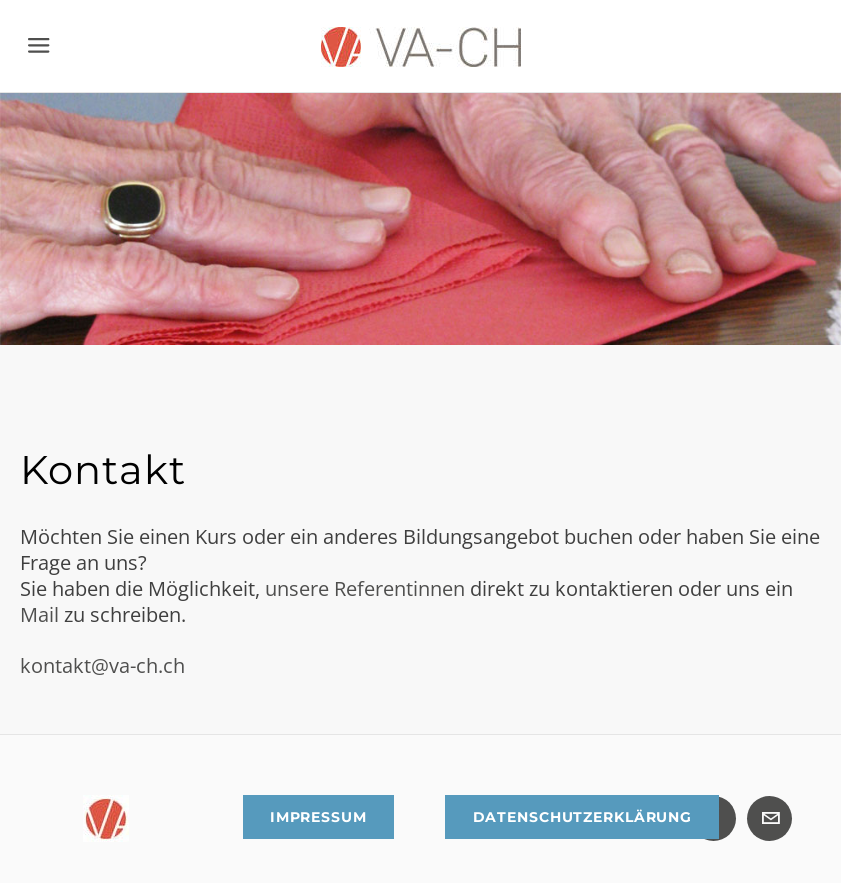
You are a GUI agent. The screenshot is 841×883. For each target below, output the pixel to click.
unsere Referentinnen (365, 588)
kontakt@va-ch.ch (102, 665)
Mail (42, 614)
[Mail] (769, 818)
